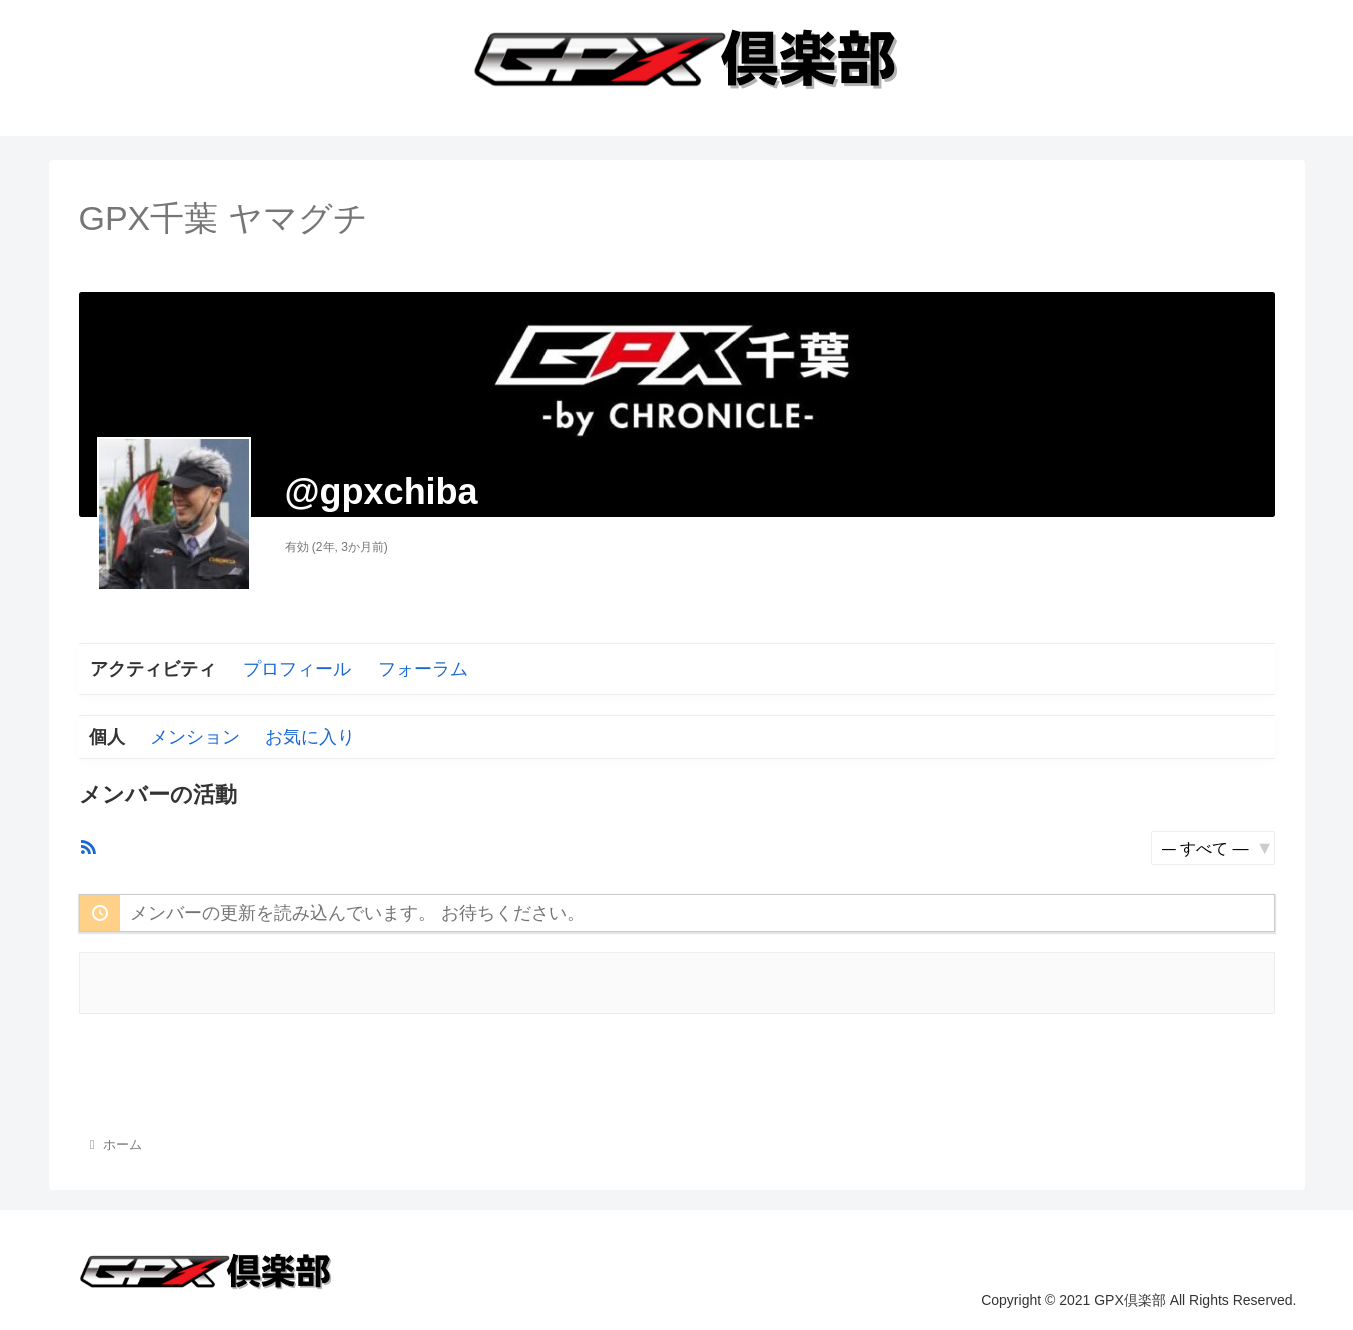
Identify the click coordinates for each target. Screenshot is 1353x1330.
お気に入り (310, 737)
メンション (195, 737)
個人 (107, 737)
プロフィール (297, 669)
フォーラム (423, 669)
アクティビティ (153, 669)
